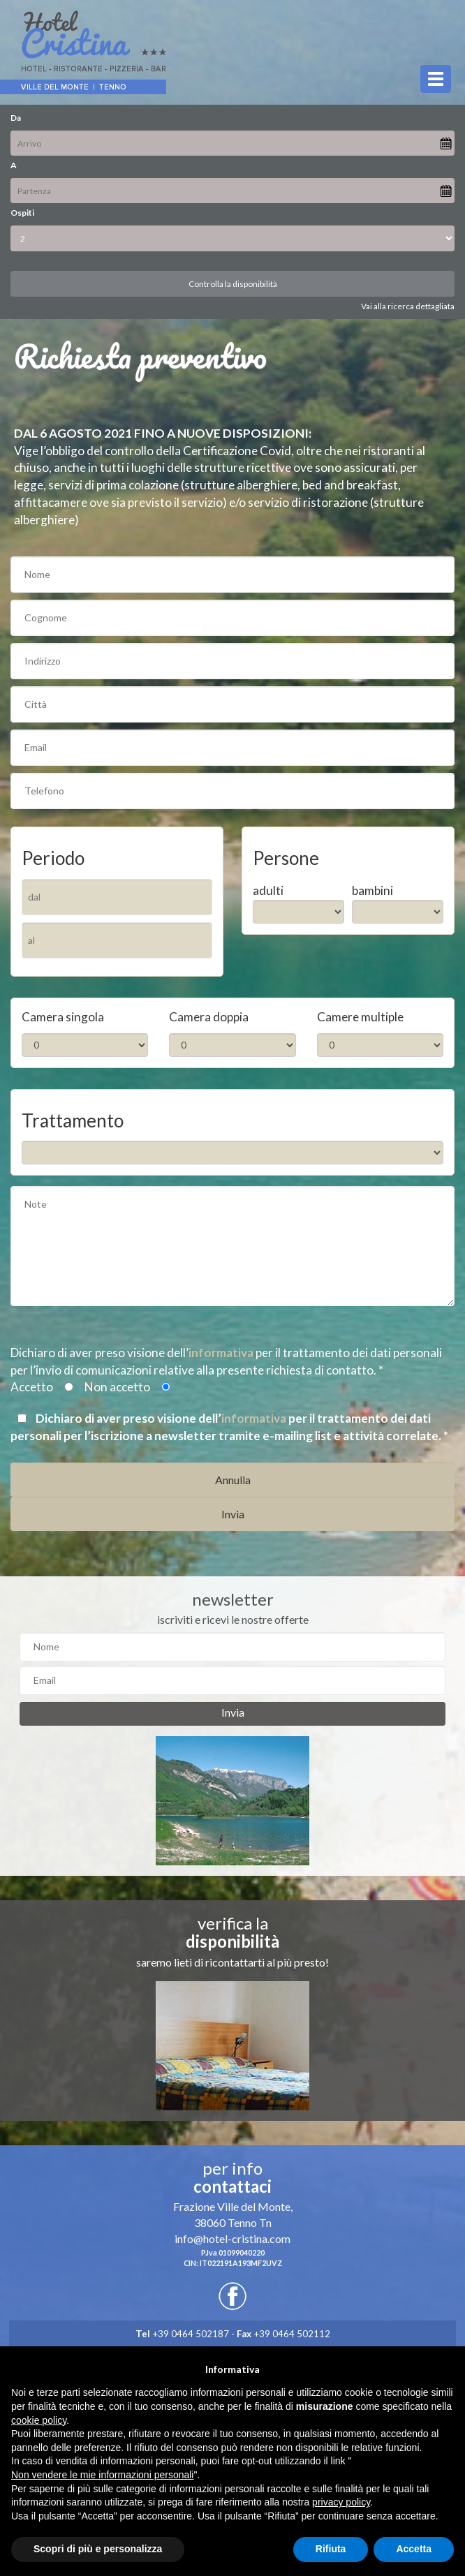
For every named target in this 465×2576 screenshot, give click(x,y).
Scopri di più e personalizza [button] (98, 2548)
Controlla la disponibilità (233, 284)
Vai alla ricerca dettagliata (408, 306)
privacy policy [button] (341, 2502)
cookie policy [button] (38, 2420)
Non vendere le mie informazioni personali (102, 2474)
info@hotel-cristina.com (232, 2238)
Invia (232, 1712)
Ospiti (22, 212)
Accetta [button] (413, 2548)
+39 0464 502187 (182, 2333)
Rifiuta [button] (331, 2548)
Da (15, 117)
